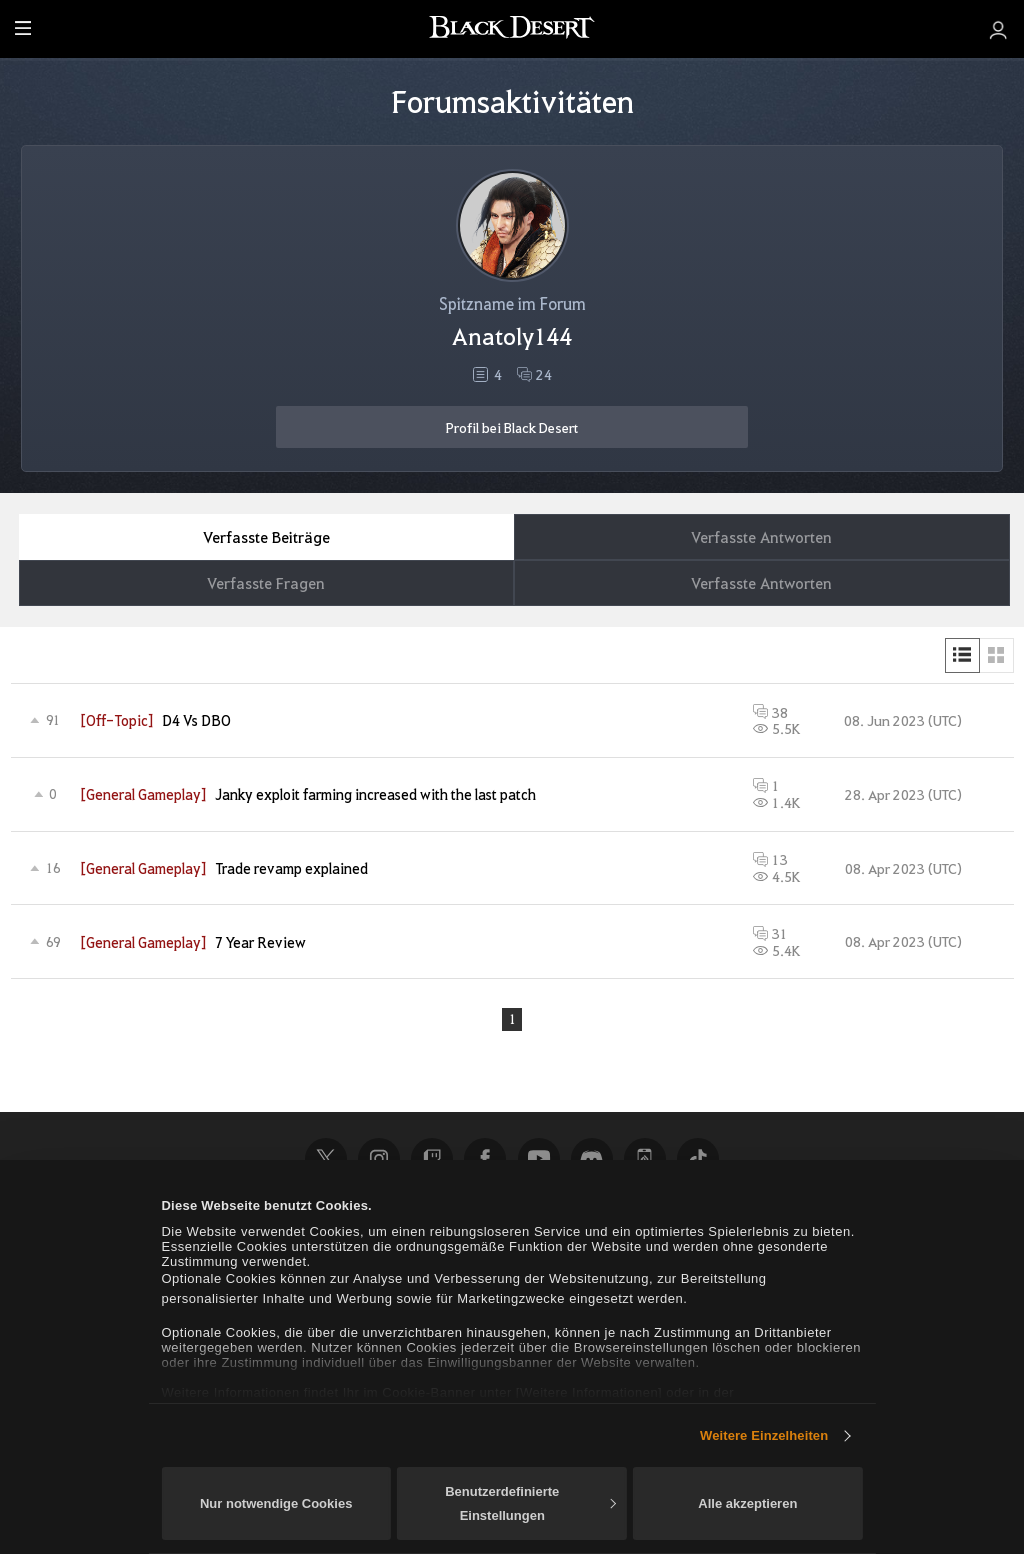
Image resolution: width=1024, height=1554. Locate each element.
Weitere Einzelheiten (764, 1435)
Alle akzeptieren (747, 1503)
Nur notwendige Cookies (276, 1503)
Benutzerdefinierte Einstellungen (530, 1503)
